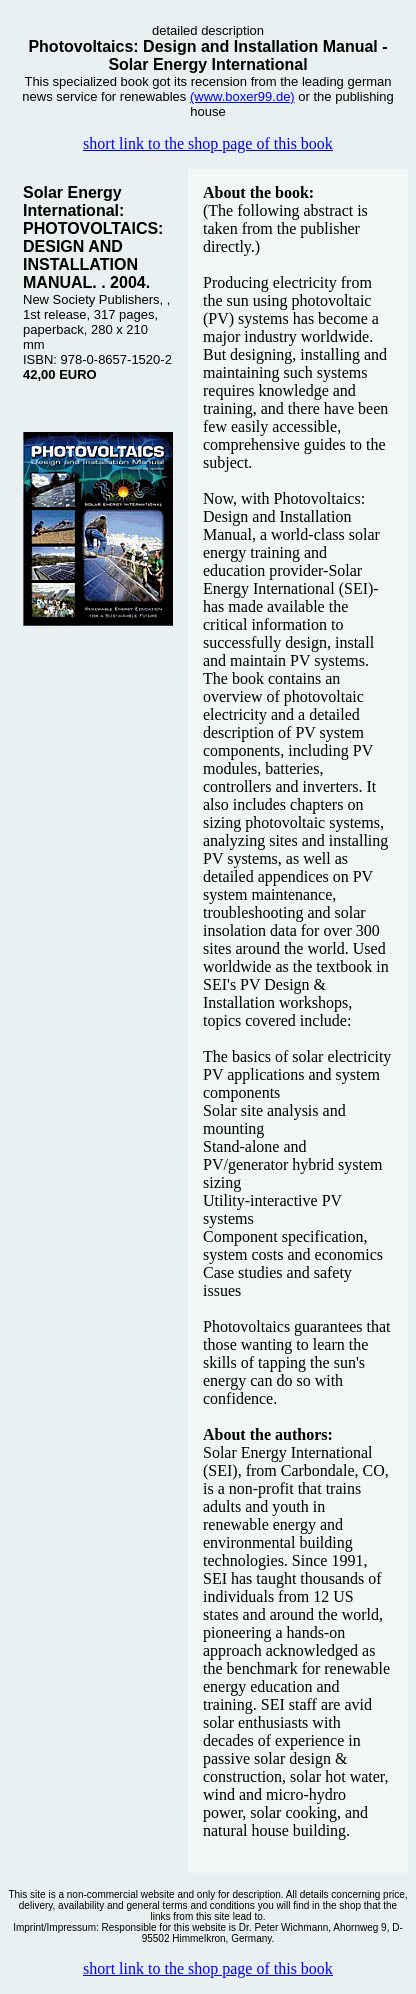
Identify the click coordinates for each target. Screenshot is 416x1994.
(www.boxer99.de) (242, 96)
